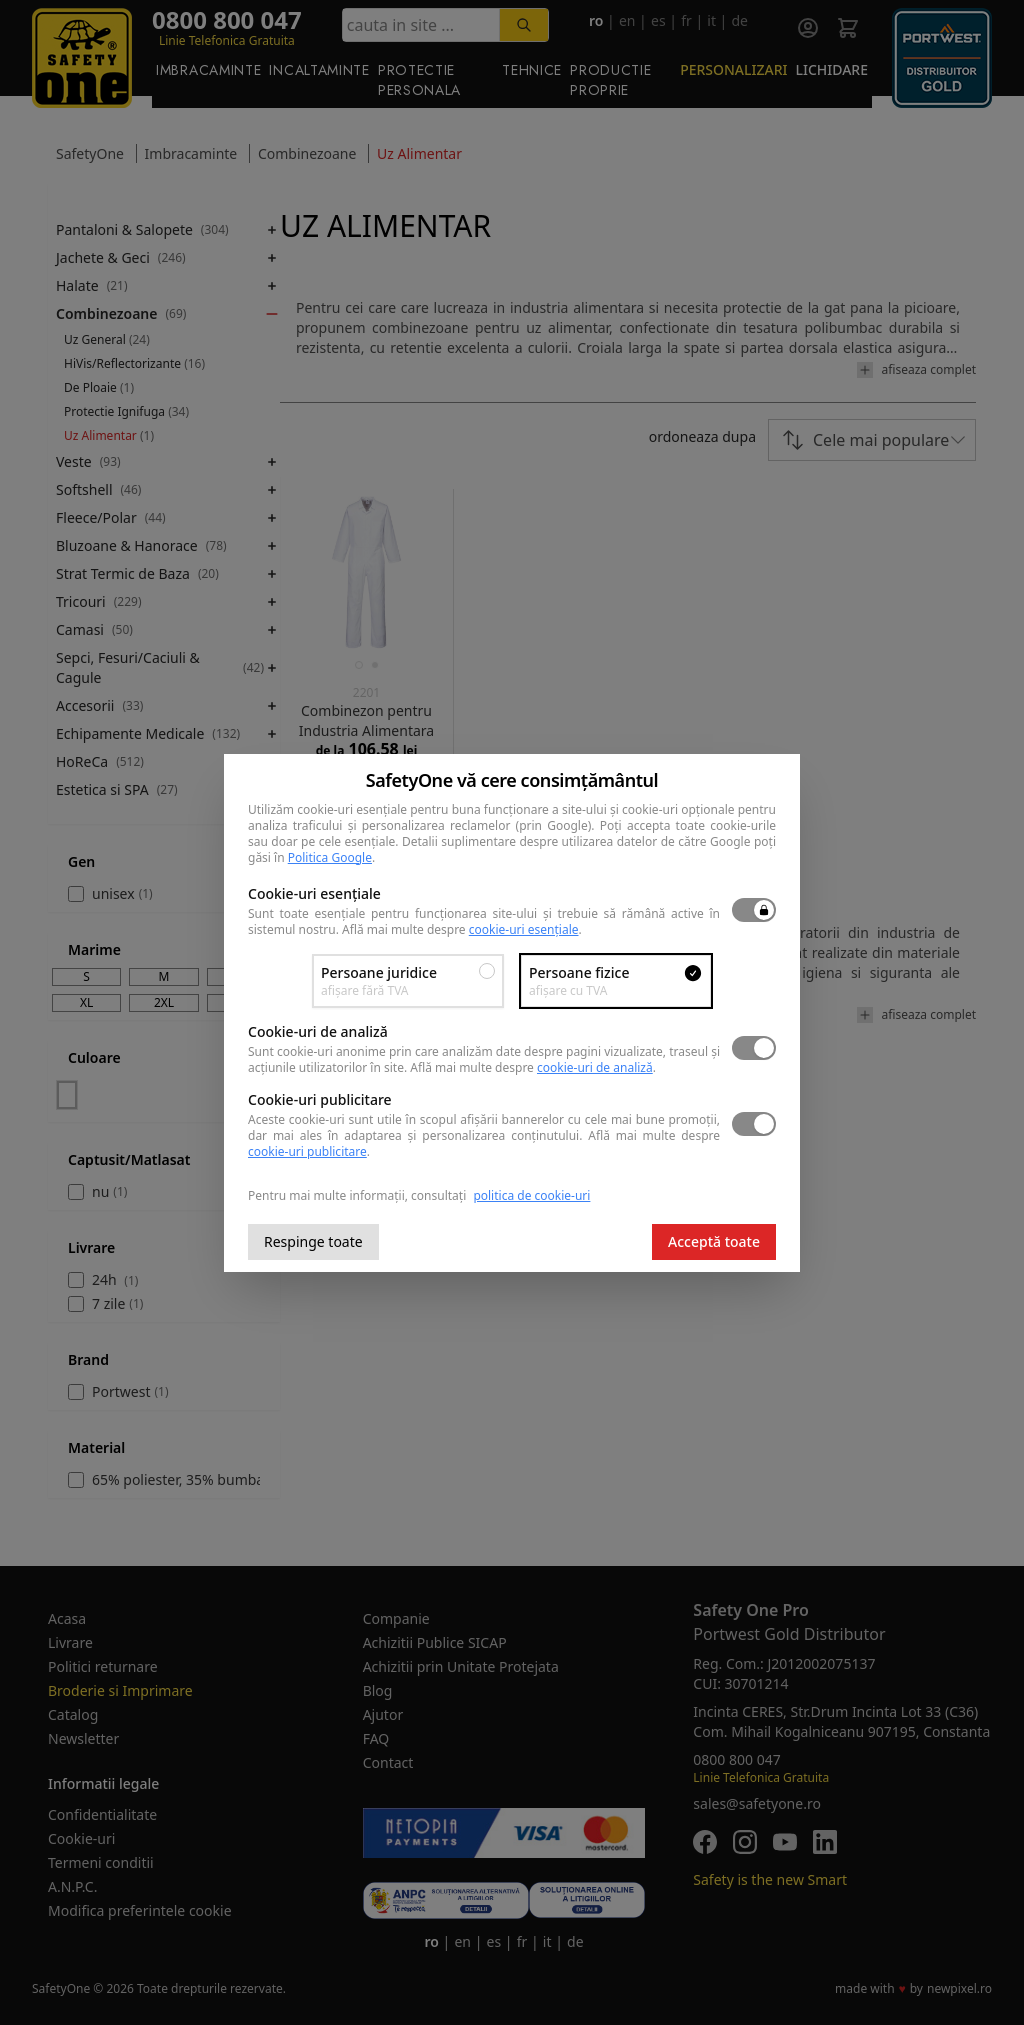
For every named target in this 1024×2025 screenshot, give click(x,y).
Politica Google (330, 857)
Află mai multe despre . (462, 929)
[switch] (754, 910)
